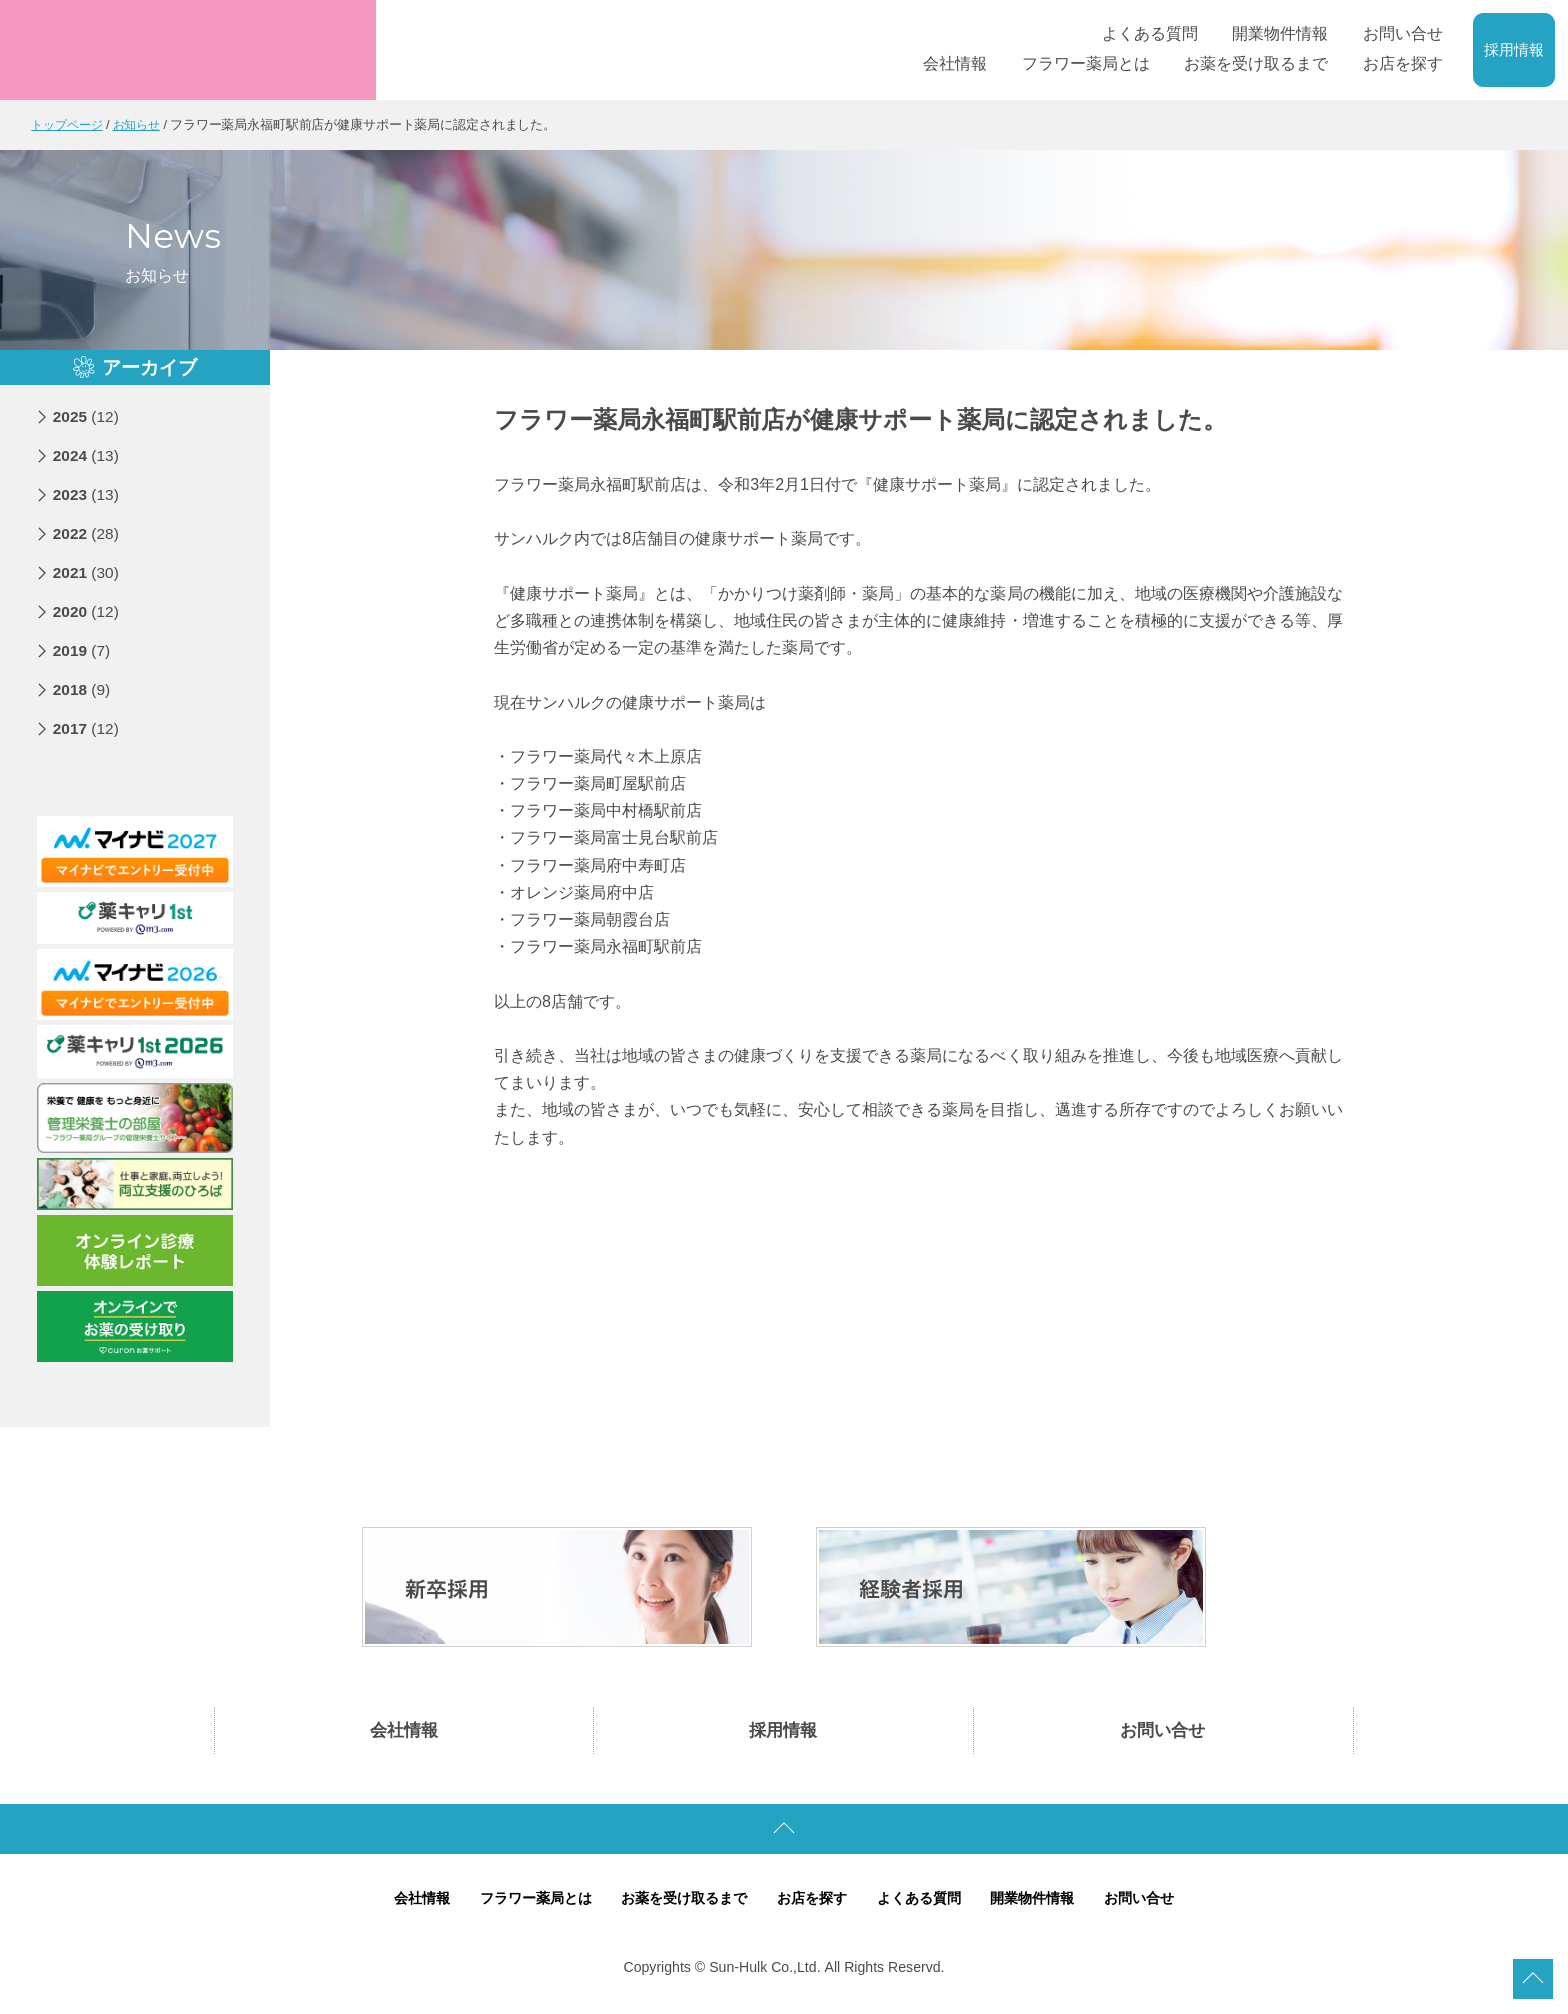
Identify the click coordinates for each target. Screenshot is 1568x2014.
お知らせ (144, 124)
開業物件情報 (1046, 1902)
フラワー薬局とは (522, 1902)
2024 (87, 454)
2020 (87, 610)
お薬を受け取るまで (679, 1902)
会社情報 (404, 1732)
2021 (87, 571)
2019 (83, 649)
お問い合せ (1163, 1732)
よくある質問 (926, 1902)
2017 (87, 727)
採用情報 (1514, 50)
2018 (83, 688)
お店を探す (813, 1902)
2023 (87, 493)
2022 (87, 532)
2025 (87, 415)
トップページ (69, 124)
